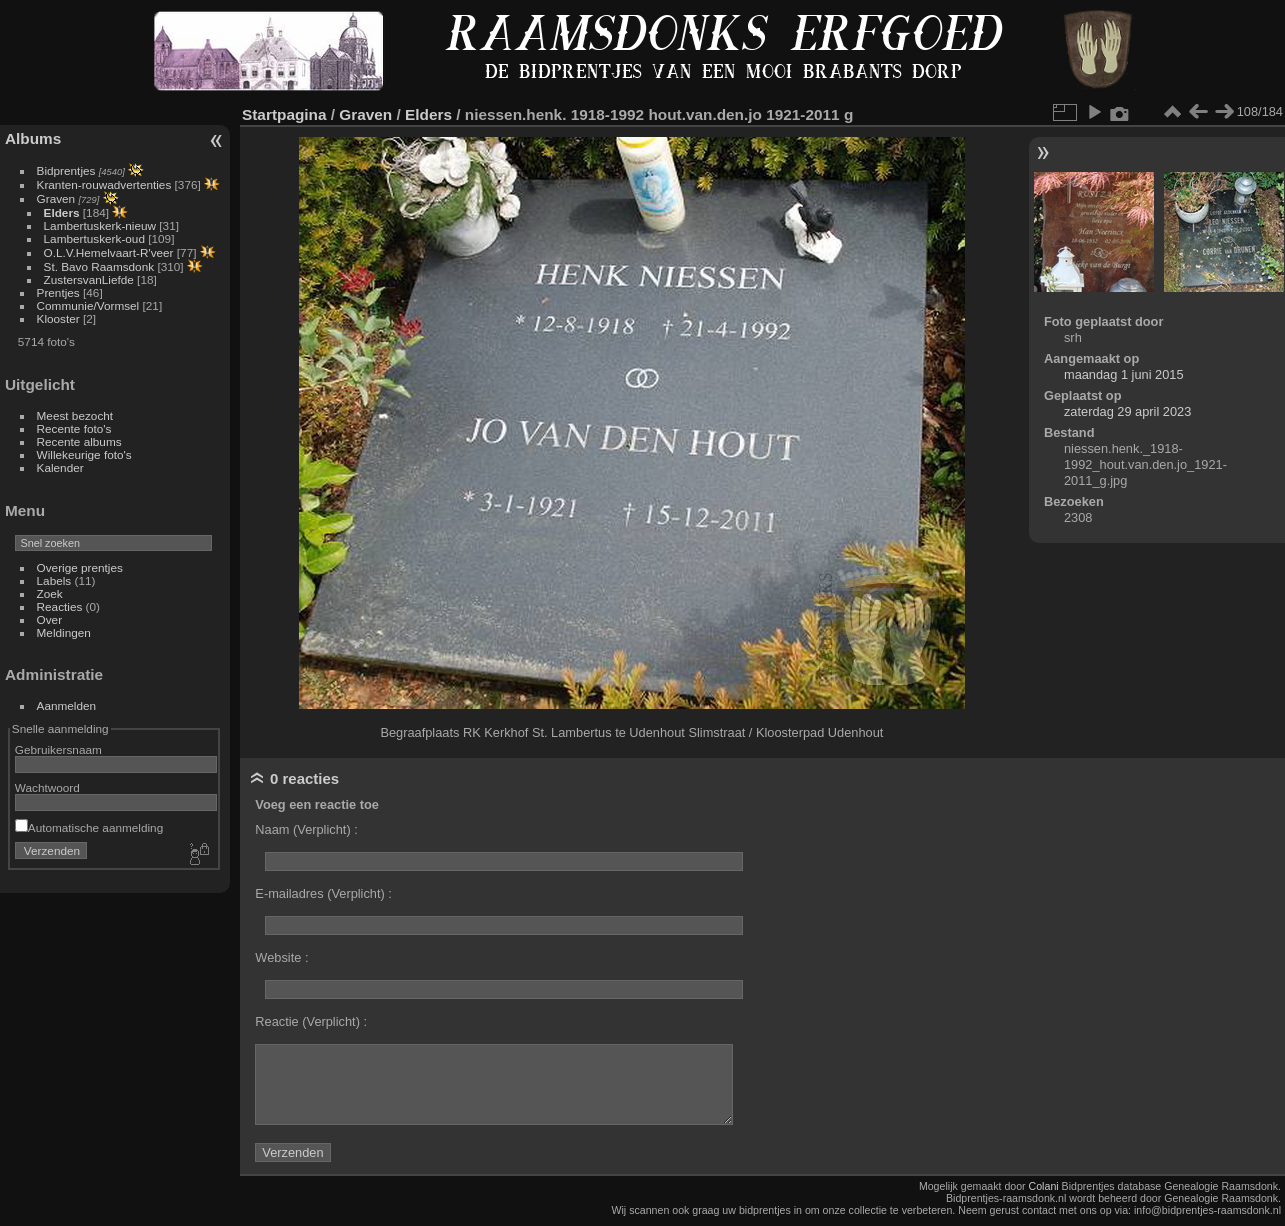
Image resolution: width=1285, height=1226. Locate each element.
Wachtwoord (47, 787)
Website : (281, 957)
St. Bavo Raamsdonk (99, 266)
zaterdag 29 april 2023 (1127, 411)
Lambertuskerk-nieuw (100, 225)
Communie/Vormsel (88, 305)
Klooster (58, 318)
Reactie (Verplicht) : (311, 1021)
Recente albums (79, 441)
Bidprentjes (66, 170)
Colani (1044, 1186)
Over (50, 619)
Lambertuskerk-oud (94, 238)
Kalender (60, 467)
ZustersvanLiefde (89, 279)
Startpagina (284, 114)
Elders (62, 212)
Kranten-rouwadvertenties (104, 184)
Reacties (60, 606)
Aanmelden (67, 705)
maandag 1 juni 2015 (1124, 374)
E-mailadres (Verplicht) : (323, 893)
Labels (54, 580)
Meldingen (64, 632)
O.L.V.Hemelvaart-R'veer (109, 252)
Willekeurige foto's (84, 454)
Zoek (50, 593)
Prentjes (58, 292)
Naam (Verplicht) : (306, 829)
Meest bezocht (75, 415)
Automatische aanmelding (89, 827)
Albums (33, 138)
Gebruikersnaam (58, 749)
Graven (56, 198)
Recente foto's (74, 428)
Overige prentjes (80, 567)
